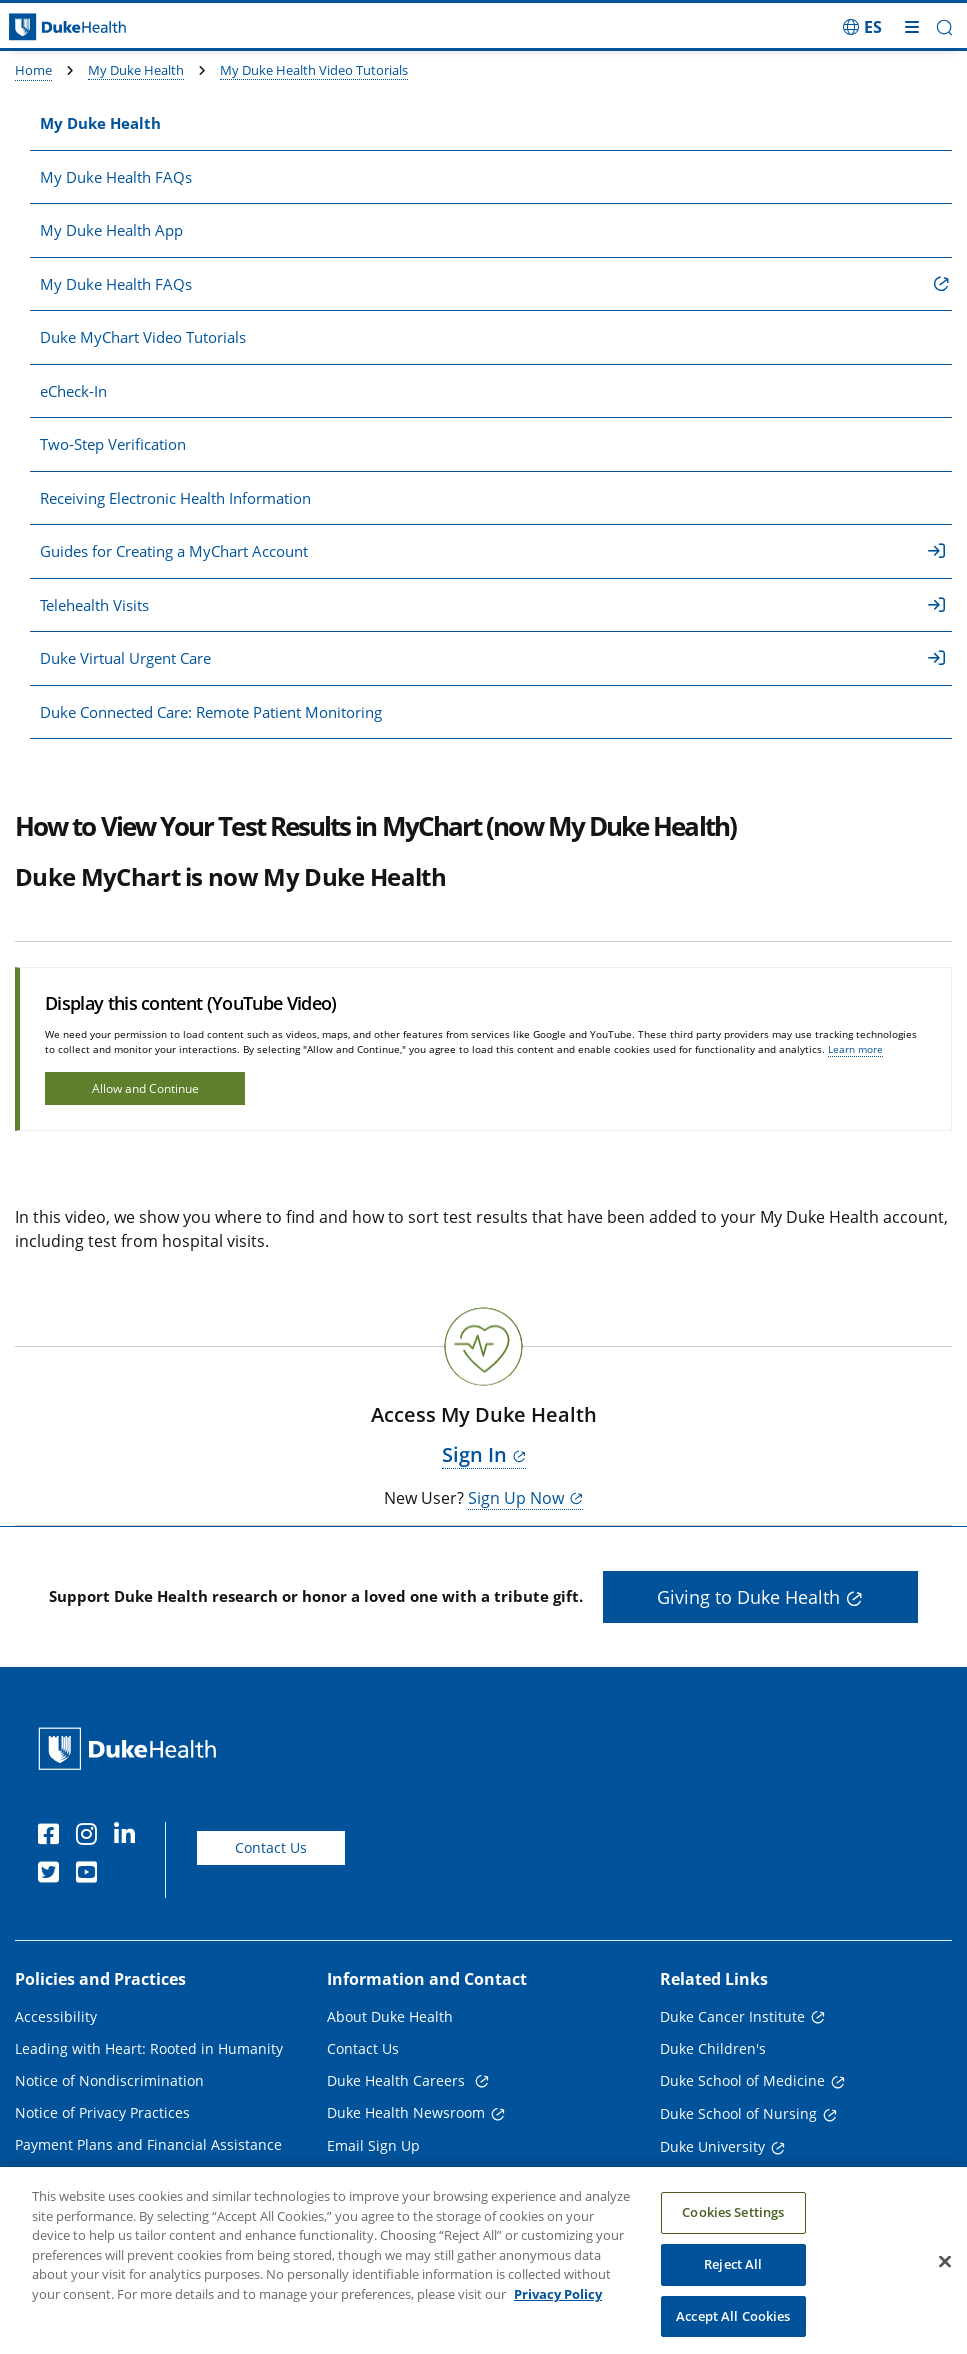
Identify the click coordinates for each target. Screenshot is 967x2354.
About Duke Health (390, 2016)
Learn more (855, 1049)
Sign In (474, 1454)
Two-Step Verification (113, 444)
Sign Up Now (516, 1498)
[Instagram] (91, 1837)
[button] (944, 27)
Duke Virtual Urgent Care (492, 658)
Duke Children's (713, 2048)
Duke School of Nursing (738, 2113)
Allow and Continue (145, 1088)
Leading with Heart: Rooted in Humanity (149, 2048)
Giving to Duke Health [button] (748, 1597)
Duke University (712, 2146)
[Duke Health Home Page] (131, 1748)
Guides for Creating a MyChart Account (492, 551)
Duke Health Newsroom (406, 2112)
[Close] (945, 2281)
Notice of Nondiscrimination (109, 2080)
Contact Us (271, 1847)
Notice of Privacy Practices (102, 2112)
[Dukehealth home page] (121, 27)
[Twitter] (53, 1875)
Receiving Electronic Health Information (175, 498)
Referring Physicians (395, 2177)
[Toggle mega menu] (912, 27)
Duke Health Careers (398, 2080)
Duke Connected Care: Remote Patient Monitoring (211, 712)
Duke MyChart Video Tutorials (143, 337)
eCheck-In (73, 391)
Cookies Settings (733, 2232)
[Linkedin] (129, 1837)
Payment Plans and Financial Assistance (148, 2144)
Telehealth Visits (492, 605)
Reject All (733, 2284)
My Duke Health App (111, 230)
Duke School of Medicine (742, 2080)
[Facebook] (53, 1837)
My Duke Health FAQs (116, 177)
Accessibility (56, 2016)
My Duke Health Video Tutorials (314, 70)
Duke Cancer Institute (732, 2016)
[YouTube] (91, 1875)
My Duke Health (136, 70)
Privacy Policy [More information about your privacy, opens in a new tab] (558, 2314)
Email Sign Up (373, 2145)
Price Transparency (79, 2176)
